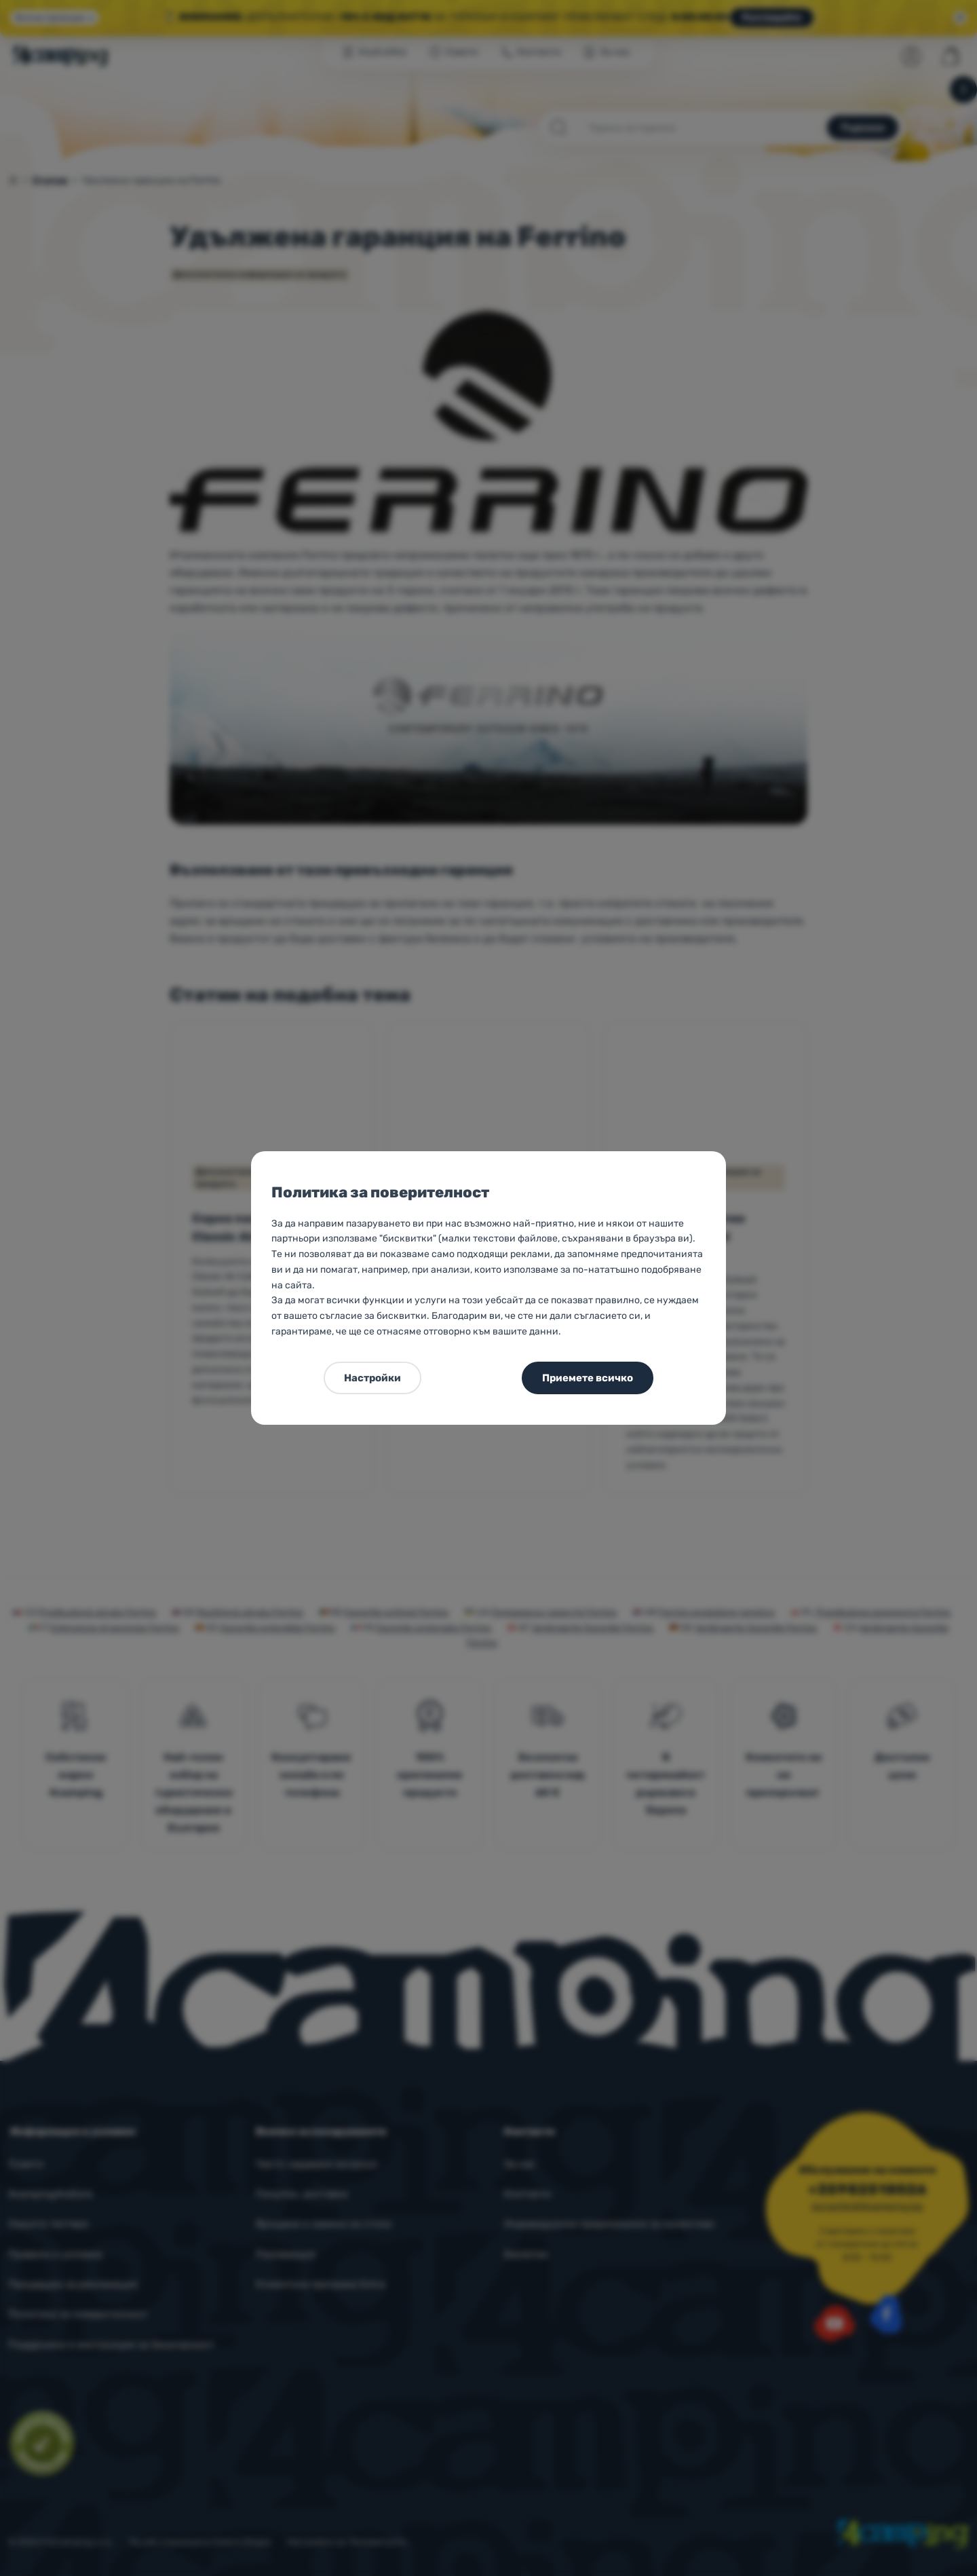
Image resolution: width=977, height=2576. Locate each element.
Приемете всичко (587, 1378)
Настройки (372, 1378)
